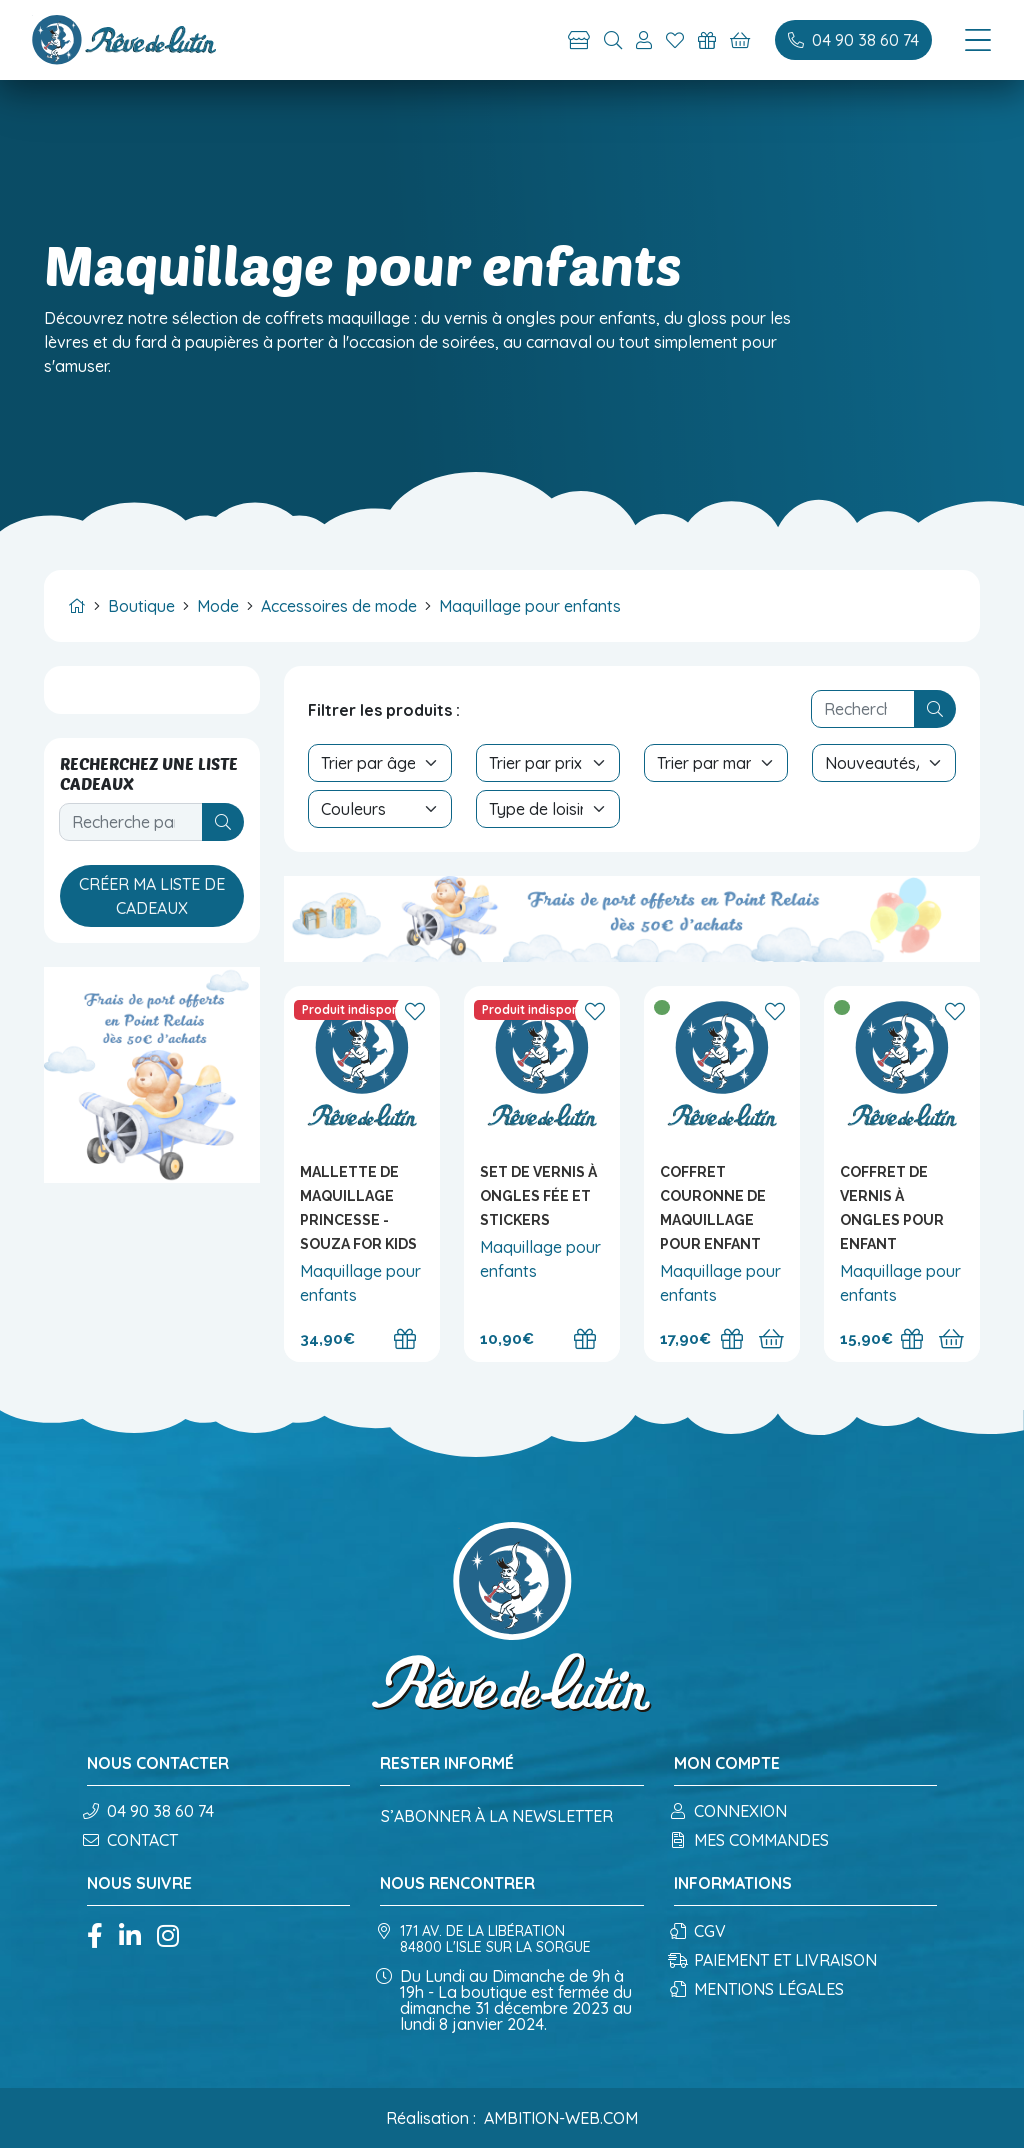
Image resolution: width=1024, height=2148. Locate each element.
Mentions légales (759, 1989)
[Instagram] (168, 1937)
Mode (218, 606)
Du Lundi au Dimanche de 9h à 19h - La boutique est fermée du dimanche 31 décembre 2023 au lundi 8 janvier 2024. (506, 2000)
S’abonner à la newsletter (497, 1816)
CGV (700, 1931)
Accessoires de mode (339, 606)
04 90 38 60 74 (150, 1811)
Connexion (730, 1811)
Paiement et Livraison (775, 1960)
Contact (132, 1840)
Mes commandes (751, 1840)
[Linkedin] (130, 1937)
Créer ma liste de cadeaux (152, 896)
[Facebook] (95, 1937)
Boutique (141, 606)
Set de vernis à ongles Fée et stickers (538, 1196)
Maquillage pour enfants (530, 606)
